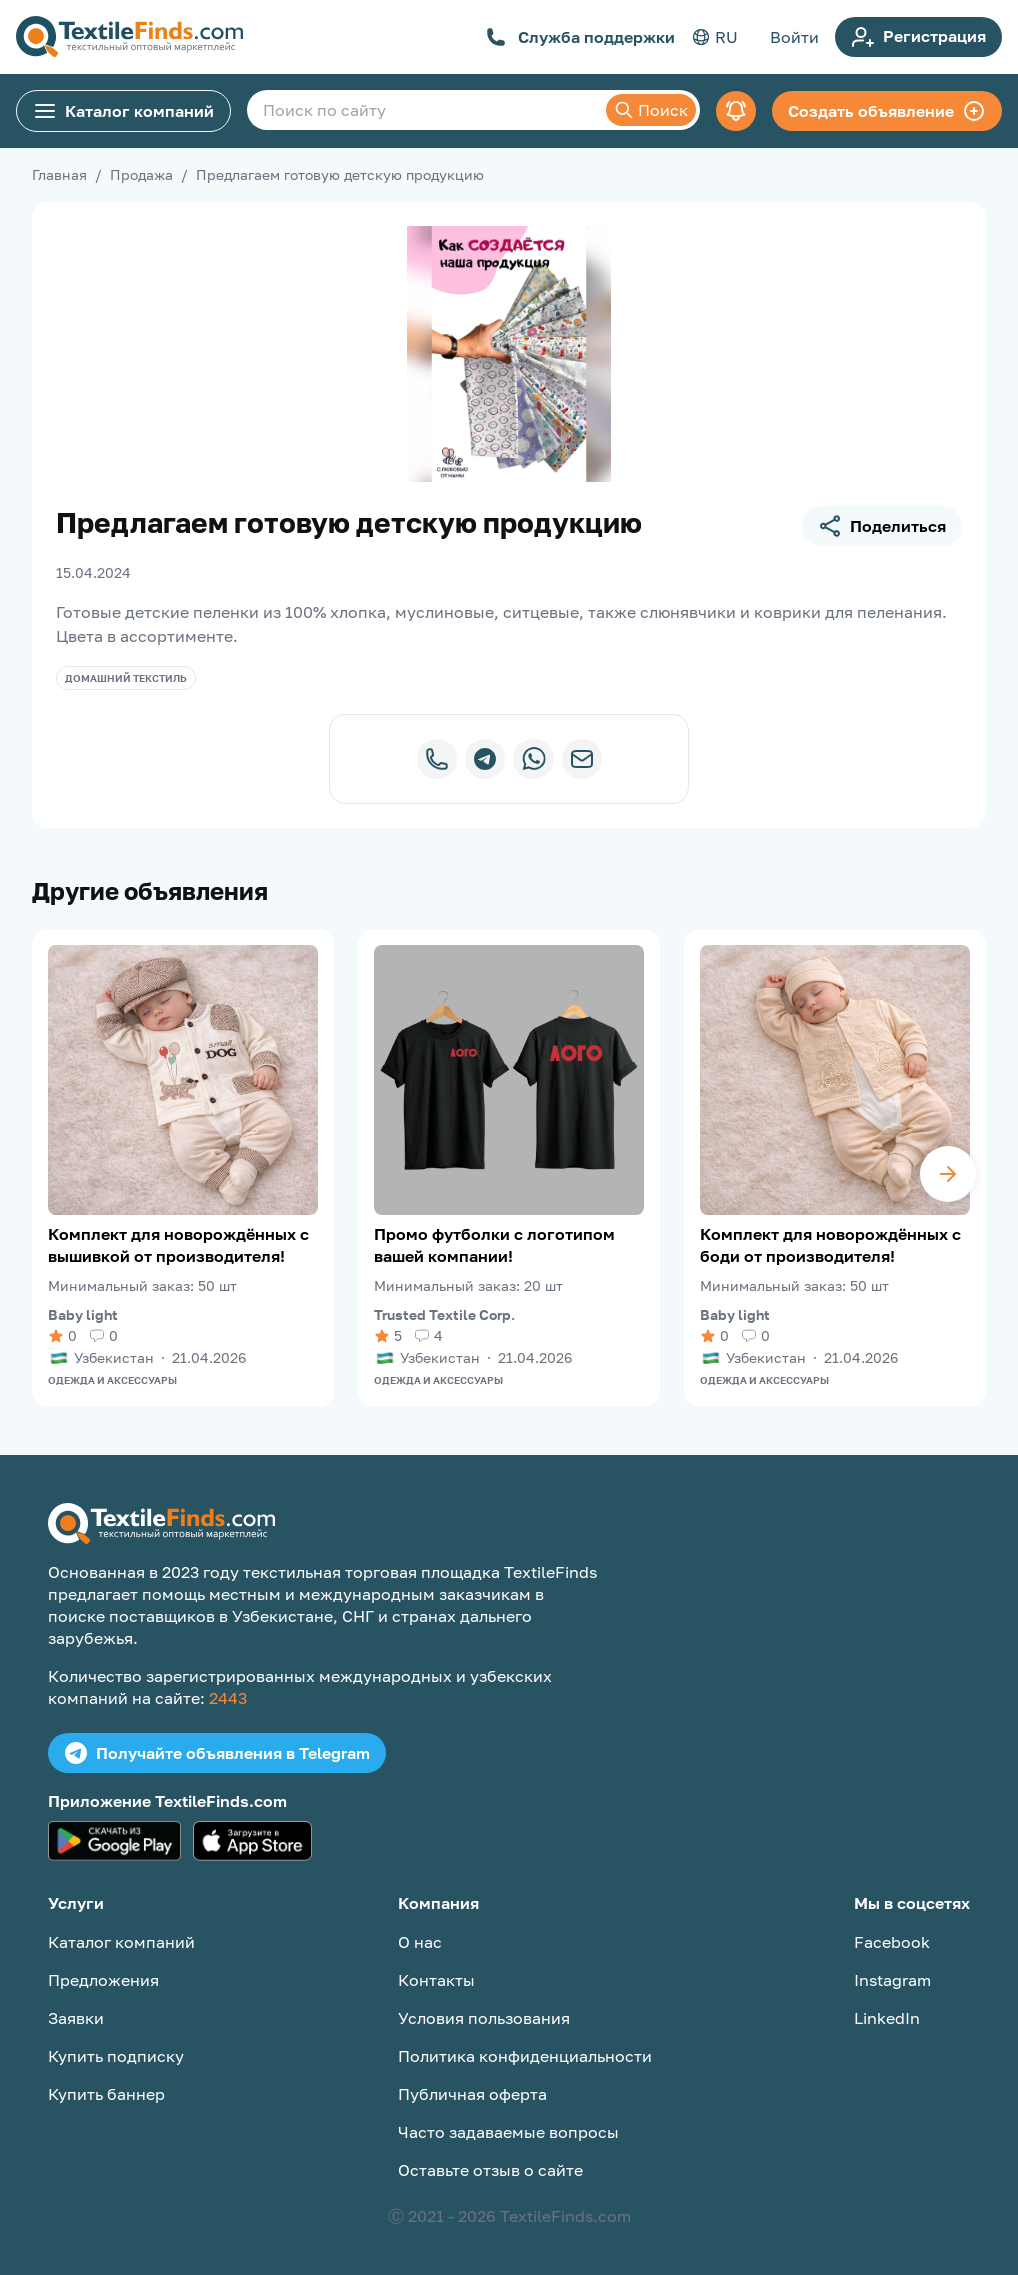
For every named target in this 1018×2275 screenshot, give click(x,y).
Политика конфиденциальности (525, 2056)
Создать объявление (887, 111)
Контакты (436, 1980)
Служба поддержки (580, 37)
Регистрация (918, 37)
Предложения (103, 1980)
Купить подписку (116, 2056)
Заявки (76, 2018)
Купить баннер (106, 2094)
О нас (420, 1942)
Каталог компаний (123, 111)
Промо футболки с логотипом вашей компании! (494, 1245)
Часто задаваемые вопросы (508, 2132)
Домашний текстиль (126, 678)
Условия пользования (484, 2018)
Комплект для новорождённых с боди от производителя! (830, 1245)
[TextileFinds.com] (129, 37)
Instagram (892, 1980)
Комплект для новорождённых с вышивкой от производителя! (178, 1245)
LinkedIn (887, 2018)
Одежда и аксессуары (112, 1380)
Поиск (651, 110)
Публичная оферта (472, 2094)
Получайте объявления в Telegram (217, 1753)
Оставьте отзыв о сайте (490, 2170)
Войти (794, 37)
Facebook (892, 1942)
